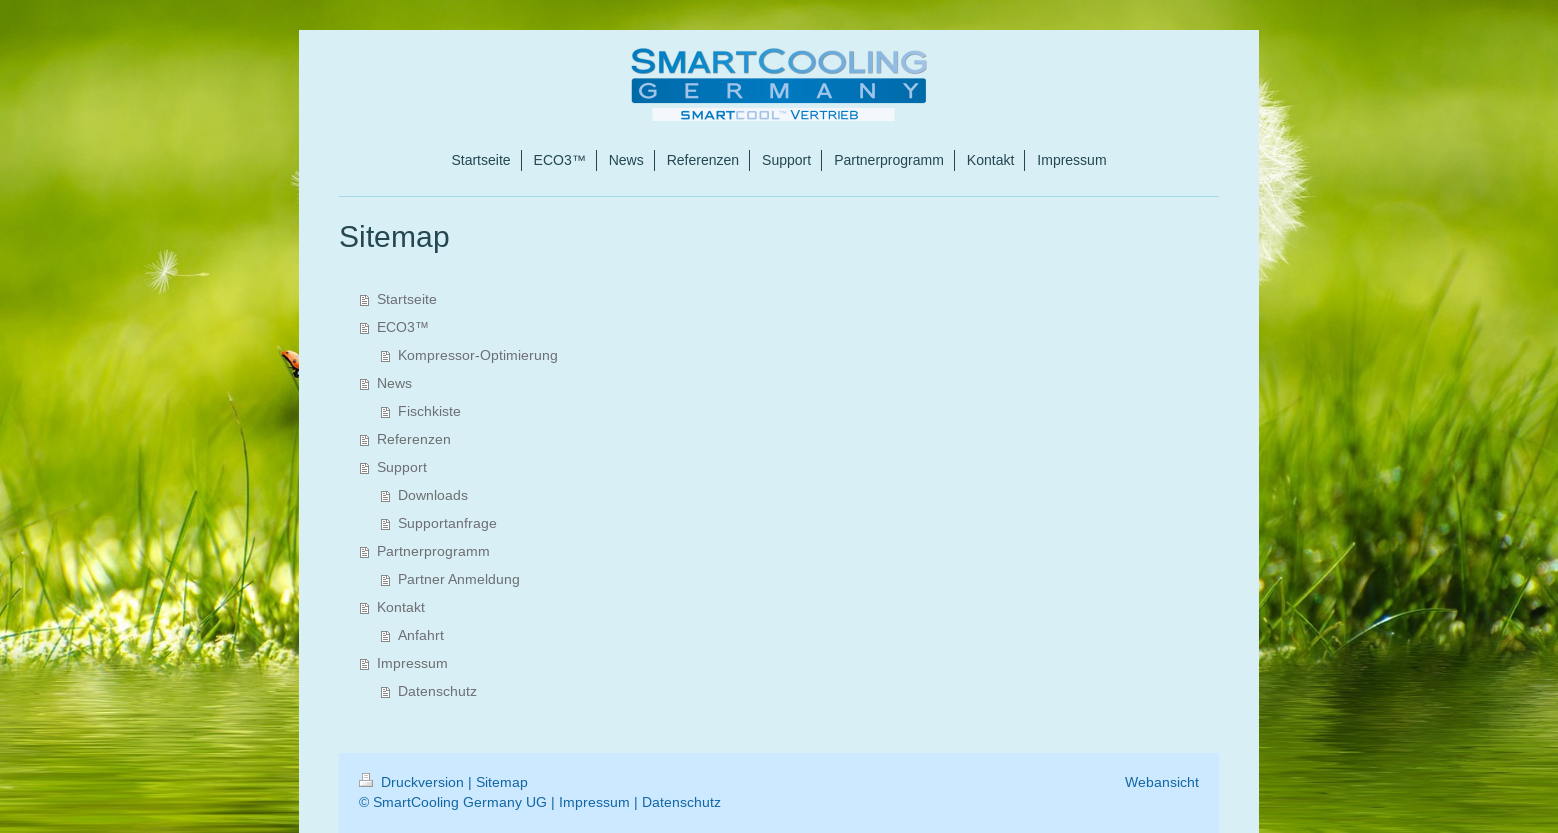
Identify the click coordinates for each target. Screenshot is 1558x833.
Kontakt (401, 607)
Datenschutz (437, 691)
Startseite (407, 299)
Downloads (433, 495)
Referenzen (414, 439)
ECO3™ (403, 327)
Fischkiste (429, 411)
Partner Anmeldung (459, 579)
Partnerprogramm (433, 551)
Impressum (412, 663)
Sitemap (502, 782)
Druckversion (413, 782)
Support (402, 467)
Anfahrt (421, 635)
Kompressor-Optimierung (478, 355)
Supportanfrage (447, 523)
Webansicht (1162, 782)
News (394, 383)
